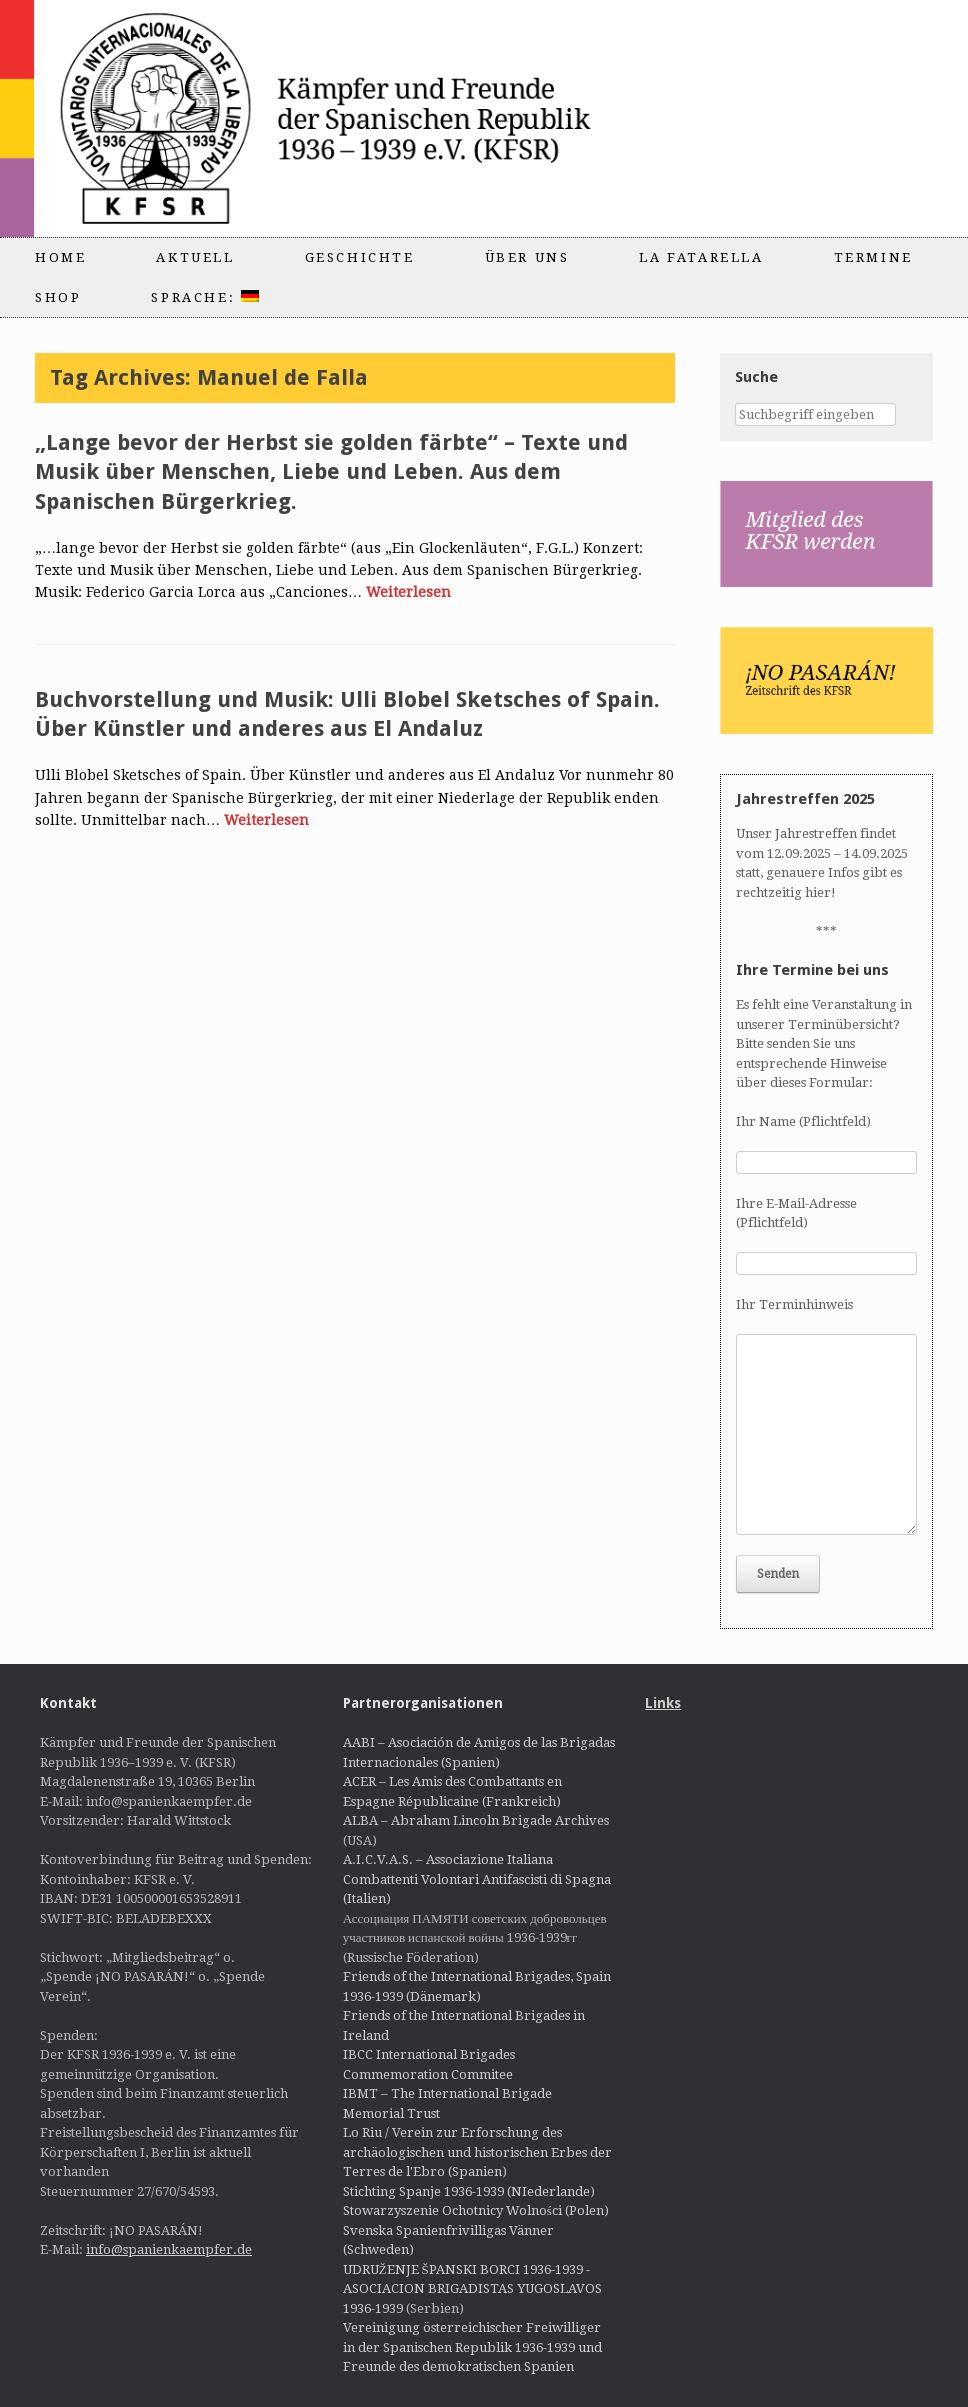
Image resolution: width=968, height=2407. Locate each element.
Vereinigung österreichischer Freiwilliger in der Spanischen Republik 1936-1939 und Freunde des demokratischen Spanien (472, 2347)
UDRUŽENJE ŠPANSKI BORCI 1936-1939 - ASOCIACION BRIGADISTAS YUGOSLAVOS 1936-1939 (472, 2289)
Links (663, 1703)
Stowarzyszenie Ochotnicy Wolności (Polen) (476, 2210)
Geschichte (360, 257)
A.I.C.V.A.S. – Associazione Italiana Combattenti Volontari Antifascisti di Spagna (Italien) (477, 1879)
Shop (58, 297)
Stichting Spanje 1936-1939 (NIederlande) (469, 2191)
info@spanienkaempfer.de (169, 2249)
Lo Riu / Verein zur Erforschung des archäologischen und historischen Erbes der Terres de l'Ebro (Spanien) (477, 2152)
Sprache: (204, 297)
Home (60, 257)
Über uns (527, 257)
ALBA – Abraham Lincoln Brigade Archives (476, 1820)
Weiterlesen (408, 592)
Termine (873, 257)
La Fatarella (701, 257)
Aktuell (195, 257)
